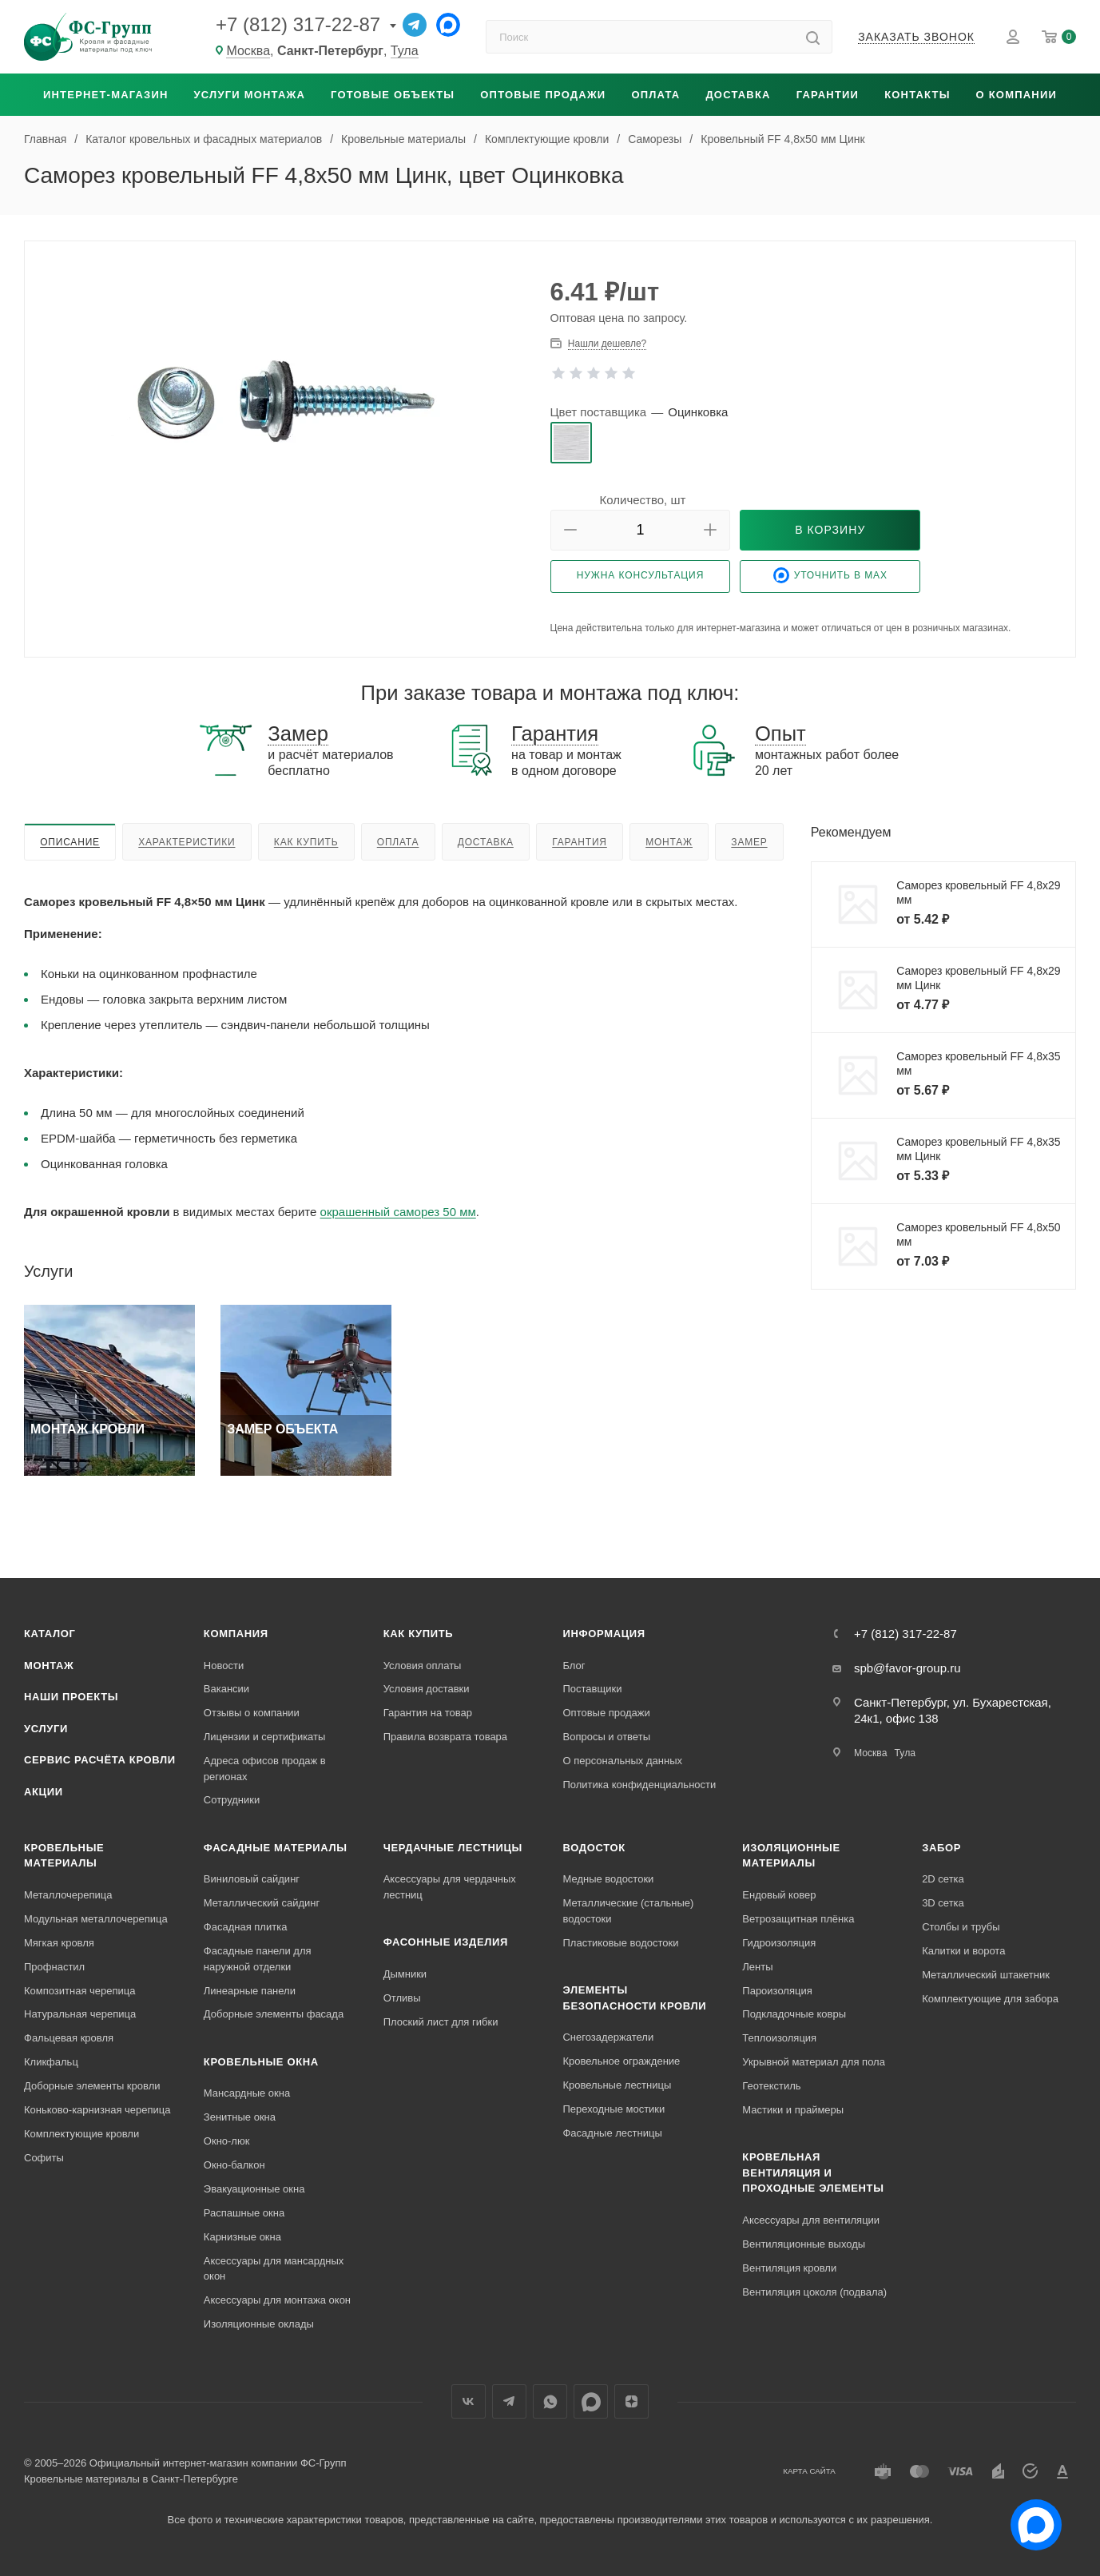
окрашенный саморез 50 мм (398, 1211)
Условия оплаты (422, 1666)
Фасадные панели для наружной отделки (258, 1959)
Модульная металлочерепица (96, 1919)
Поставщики (591, 1689)
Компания (236, 1634)
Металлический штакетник (986, 1975)
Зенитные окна (240, 2117)
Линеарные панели (250, 1991)
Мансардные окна (247, 2093)
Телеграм (509, 2401)
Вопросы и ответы (605, 1737)
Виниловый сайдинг (252, 1879)
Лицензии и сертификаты (265, 1737)
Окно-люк (227, 2141)
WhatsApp (550, 2401)
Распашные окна (244, 2213)
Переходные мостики (613, 2109)
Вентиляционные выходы (803, 2244)
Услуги (46, 1729)
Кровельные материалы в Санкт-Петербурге (131, 2479)
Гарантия (579, 842)
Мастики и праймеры (793, 2110)
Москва (248, 51)
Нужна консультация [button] (641, 575)
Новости (224, 1666)
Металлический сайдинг (262, 1903)
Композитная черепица (80, 1991)
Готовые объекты (393, 95)
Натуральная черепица (80, 2014)
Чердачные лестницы (452, 1848)
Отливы (402, 1998)
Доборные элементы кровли (92, 2086)
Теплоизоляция (779, 2038)
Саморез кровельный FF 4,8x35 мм (978, 1063)
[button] (570, 530)
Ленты (757, 1967)
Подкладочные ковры (794, 2014)
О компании (1016, 95)
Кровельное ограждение (621, 2061)
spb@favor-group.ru (907, 1668)
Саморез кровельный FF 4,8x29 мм (978, 892)
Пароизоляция (777, 1991)
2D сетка (943, 1879)
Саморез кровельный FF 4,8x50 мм (978, 1234)
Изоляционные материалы (791, 1856)
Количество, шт (643, 500)
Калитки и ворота (963, 1951)
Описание (70, 842)
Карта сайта (809, 2471)
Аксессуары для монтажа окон (277, 2300)
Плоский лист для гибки (440, 2022)
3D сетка (943, 1903)
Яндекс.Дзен (631, 2401)
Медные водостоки (607, 1879)
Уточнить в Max (830, 575)
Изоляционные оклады (259, 2324)
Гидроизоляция (779, 1943)
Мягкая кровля (59, 1943)
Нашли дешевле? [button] (607, 343)
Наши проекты (71, 1697)
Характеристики (186, 842)
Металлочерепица (68, 1895)
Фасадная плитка (246, 1927)
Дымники (405, 1974)
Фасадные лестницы (611, 2133)
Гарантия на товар (427, 1713)
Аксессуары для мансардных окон (274, 2269)
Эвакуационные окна (254, 2189)
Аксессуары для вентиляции (811, 2220)
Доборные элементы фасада (274, 2014)
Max (591, 2401)
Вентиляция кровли (789, 2268)
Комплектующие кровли (81, 2134)
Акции (43, 1792)
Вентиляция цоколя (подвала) (814, 2292)
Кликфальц (51, 2062)
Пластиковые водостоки (620, 1943)
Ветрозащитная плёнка (798, 1919)
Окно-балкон (234, 2165)
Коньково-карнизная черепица (97, 2110)
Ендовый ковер (779, 1895)
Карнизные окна (242, 2237)
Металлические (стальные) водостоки (627, 1911)
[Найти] (812, 37)
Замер (749, 842)
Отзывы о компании (252, 1713)
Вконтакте (468, 2401)
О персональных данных (622, 1761)
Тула (405, 51)
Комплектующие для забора (990, 1999)
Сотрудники (232, 1800)
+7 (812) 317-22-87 (298, 24)
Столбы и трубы (960, 1927)
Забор (941, 1848)
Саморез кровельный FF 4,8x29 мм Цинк (978, 978)
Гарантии (827, 95)
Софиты (44, 2158)
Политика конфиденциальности (639, 1785)
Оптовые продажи (543, 95)
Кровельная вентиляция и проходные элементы (813, 2172)
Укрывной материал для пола (813, 2062)
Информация (603, 1634)
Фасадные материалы (275, 1848)
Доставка (737, 95)
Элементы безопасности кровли (634, 1998)
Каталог (50, 1634)
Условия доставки (426, 1689)
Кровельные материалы (64, 1856)
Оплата (655, 95)
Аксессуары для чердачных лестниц (449, 1887)
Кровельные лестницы (616, 2085)
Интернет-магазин (106, 95)
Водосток (593, 1848)
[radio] (571, 442)
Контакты (917, 95)
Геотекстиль (771, 2086)
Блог (573, 1666)
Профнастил (54, 1967)
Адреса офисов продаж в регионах (265, 1769)
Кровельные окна (261, 2062)
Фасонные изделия (445, 1942)
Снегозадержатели (607, 2037)
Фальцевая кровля (68, 2038)
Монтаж (669, 842)
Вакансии (226, 1689)
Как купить (306, 842)
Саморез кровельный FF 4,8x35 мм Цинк (978, 1149)
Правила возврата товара (445, 1737)
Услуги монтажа (249, 95)
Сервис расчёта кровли (100, 1760)
